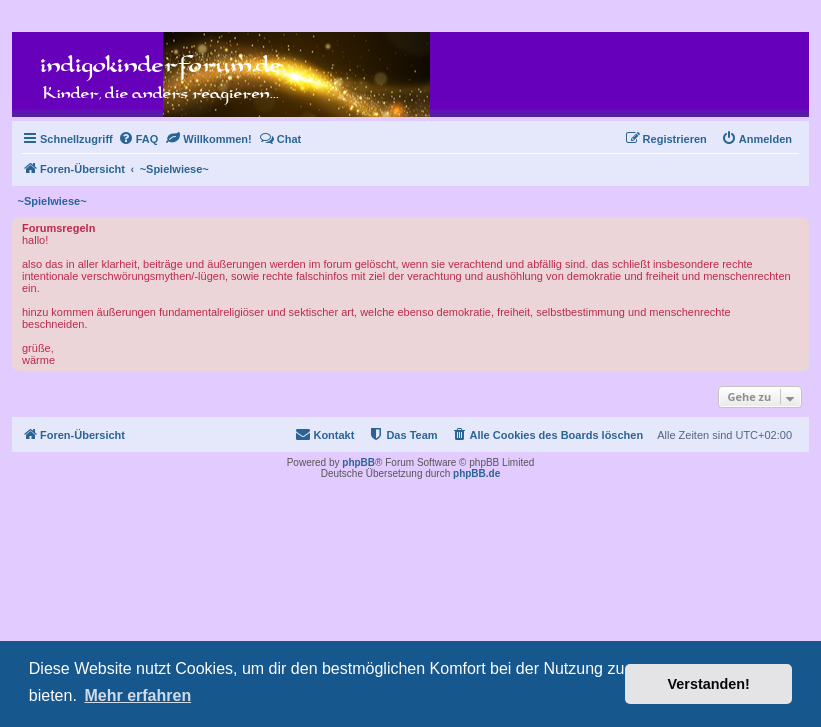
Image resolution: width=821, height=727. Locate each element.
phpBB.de (476, 473)
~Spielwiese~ (52, 201)
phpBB (358, 462)
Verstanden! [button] (709, 684)
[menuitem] (138, 139)
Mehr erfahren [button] (137, 695)
